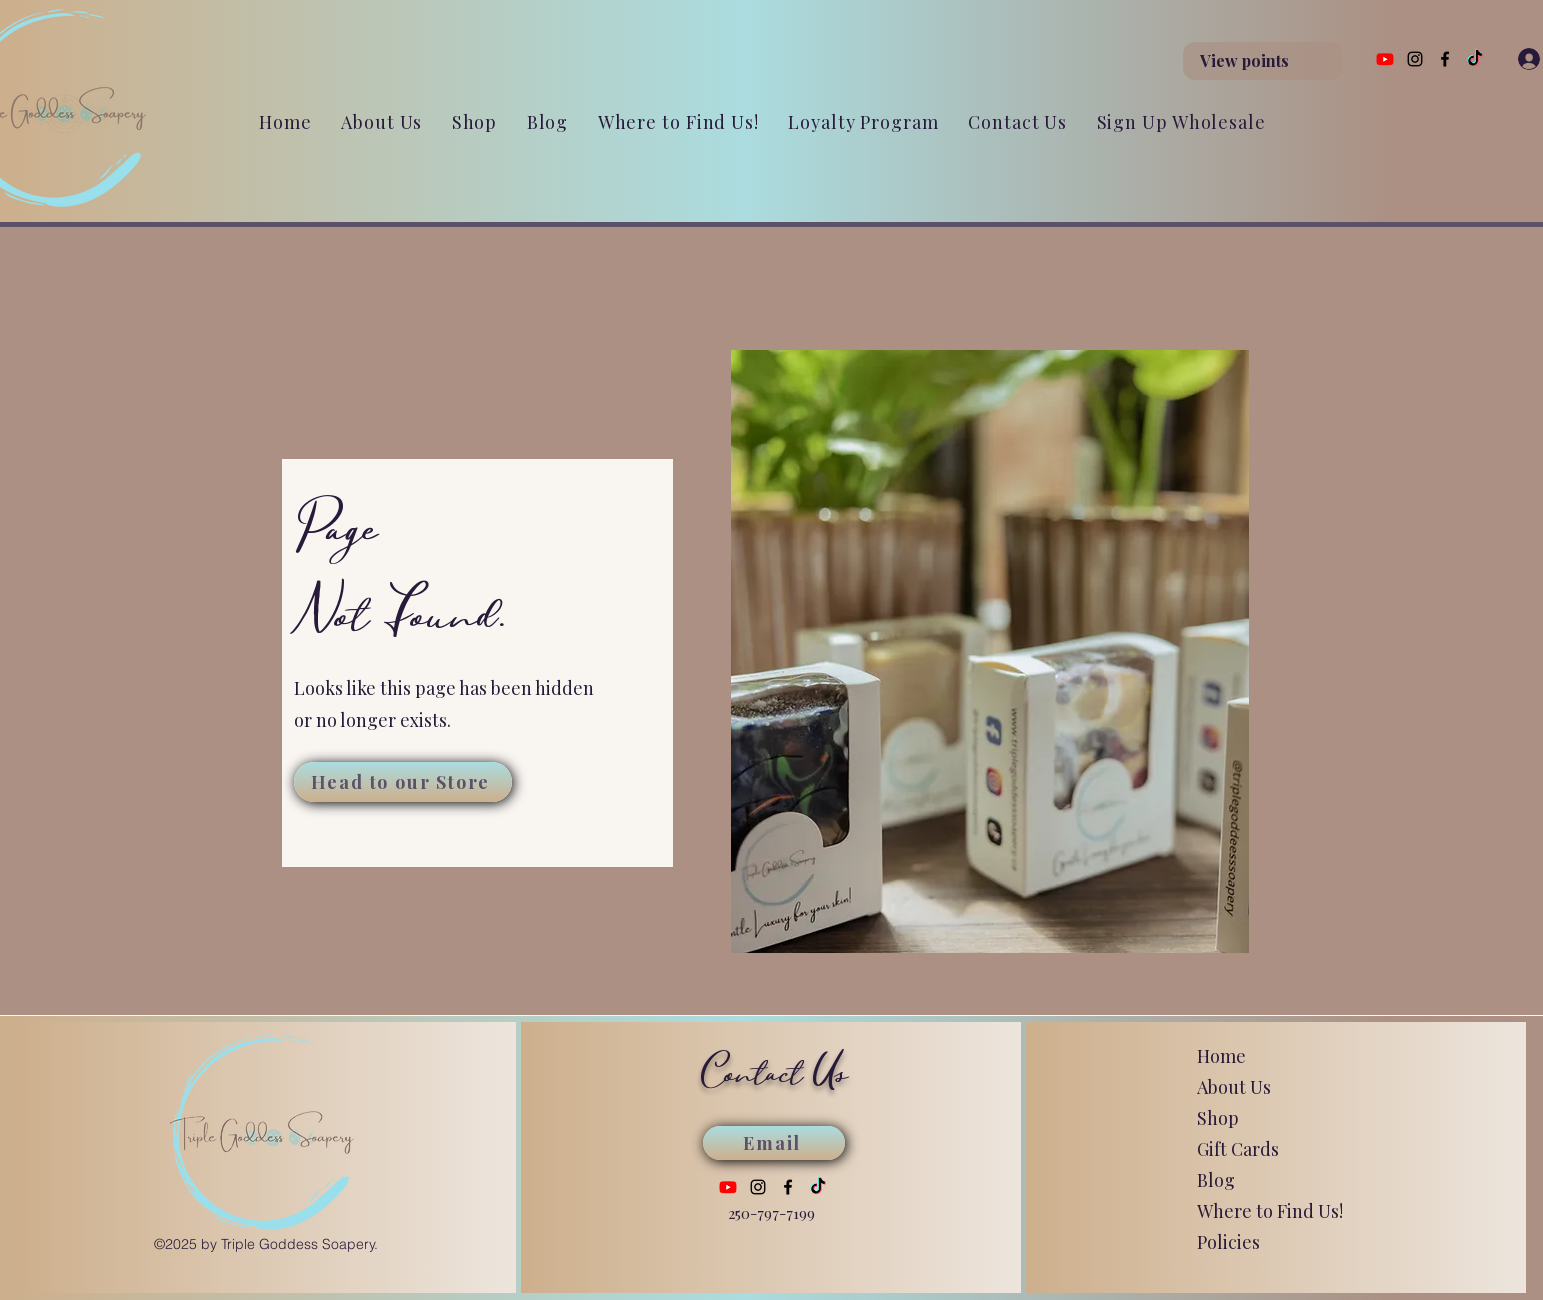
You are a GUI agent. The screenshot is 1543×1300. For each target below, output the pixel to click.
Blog (1216, 1180)
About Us (1234, 1087)
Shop (1218, 1118)
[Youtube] (1385, 59)
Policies (1228, 1242)
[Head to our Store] (403, 782)
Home (1221, 1056)
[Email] (774, 1143)
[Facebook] (1445, 59)
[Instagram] (1415, 59)
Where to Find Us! (1270, 1211)
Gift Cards (1238, 1149)
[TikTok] (1475, 59)
